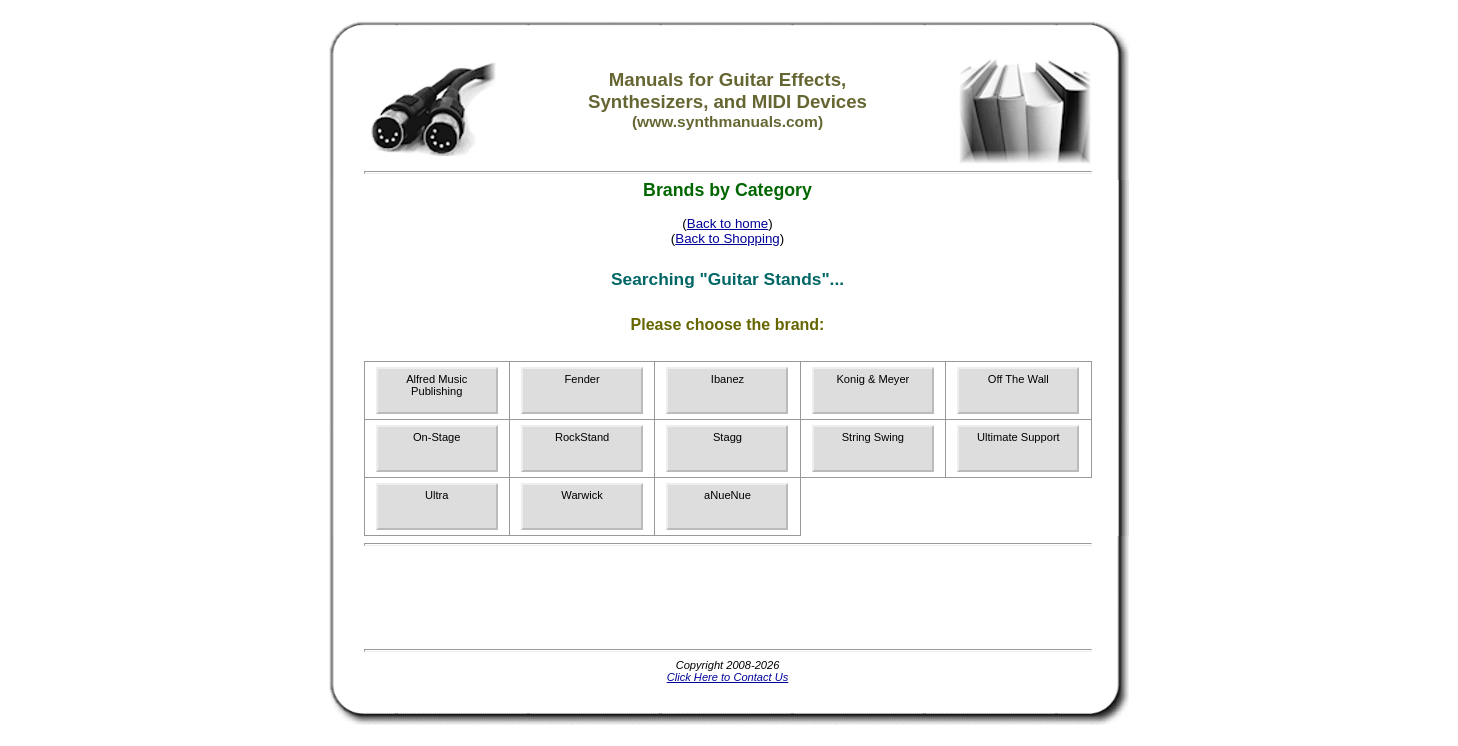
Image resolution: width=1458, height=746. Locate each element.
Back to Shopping (727, 238)
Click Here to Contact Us (728, 677)
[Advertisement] (728, 597)
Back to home (728, 223)
